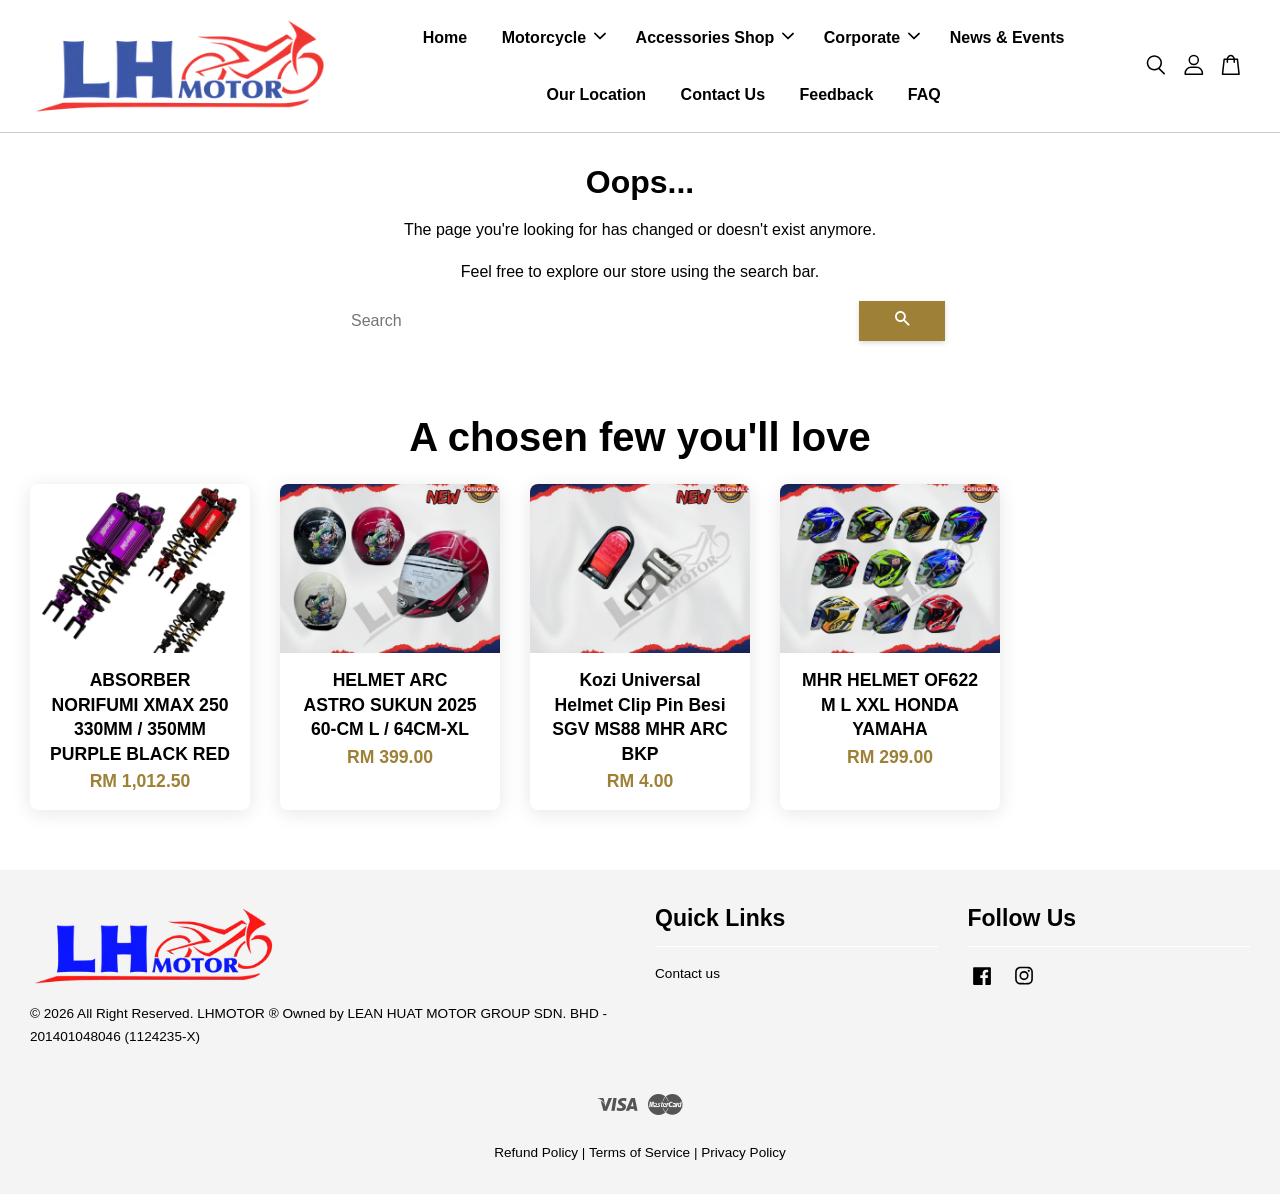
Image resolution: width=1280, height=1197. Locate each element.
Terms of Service (639, 1155)
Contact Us (723, 95)
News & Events (1007, 38)
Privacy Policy (743, 1155)
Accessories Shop (715, 38)
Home (445, 38)
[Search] (597, 323)
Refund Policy (536, 1155)
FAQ (924, 95)
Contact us (687, 976)
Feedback (836, 95)
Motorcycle (554, 38)
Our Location (597, 95)
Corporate (872, 38)
